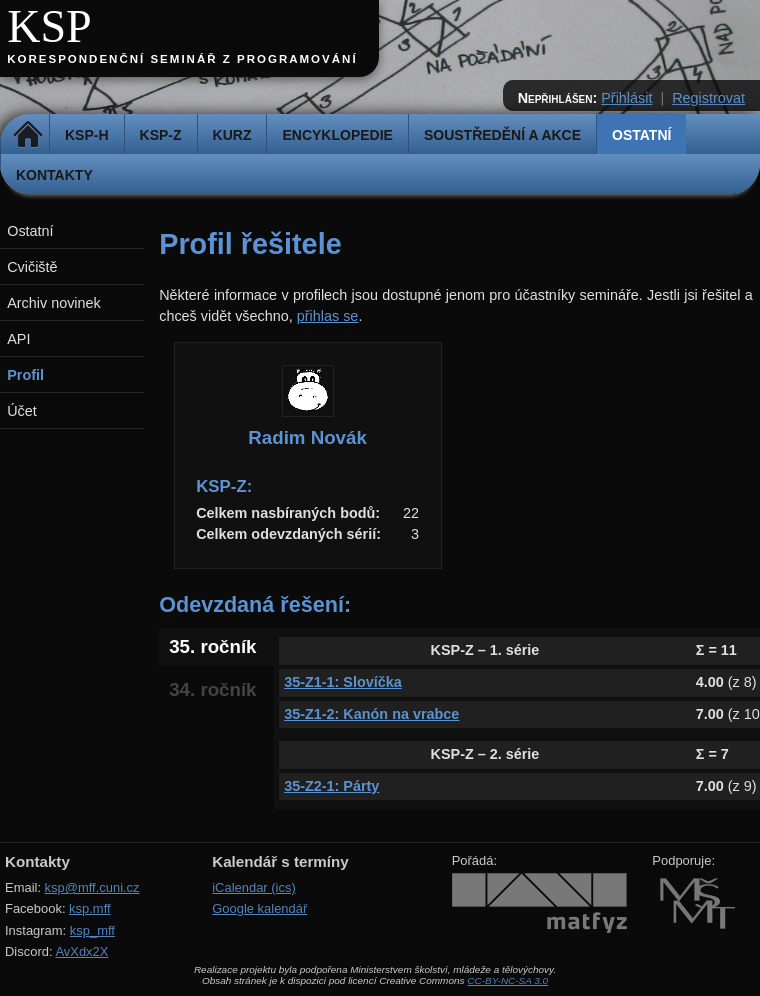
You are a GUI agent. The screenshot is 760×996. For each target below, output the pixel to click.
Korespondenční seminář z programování (182, 59)
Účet (22, 411)
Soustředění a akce (502, 135)
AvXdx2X (81, 951)
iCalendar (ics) (254, 887)
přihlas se (328, 316)
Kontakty (54, 175)
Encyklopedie (337, 135)
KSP (49, 26)
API (18, 339)
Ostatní (641, 135)
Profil (25, 375)
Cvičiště (32, 267)
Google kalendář (259, 908)
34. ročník (212, 689)
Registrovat (708, 98)
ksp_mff (92, 930)
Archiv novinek (54, 303)
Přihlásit (626, 98)
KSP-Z (161, 135)
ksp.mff (90, 908)
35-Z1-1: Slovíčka (343, 682)
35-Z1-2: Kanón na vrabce (371, 714)
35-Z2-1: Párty (331, 786)
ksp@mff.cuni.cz (92, 887)
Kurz (232, 135)
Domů (27, 135)
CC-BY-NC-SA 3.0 (507, 980)
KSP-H (87, 135)
